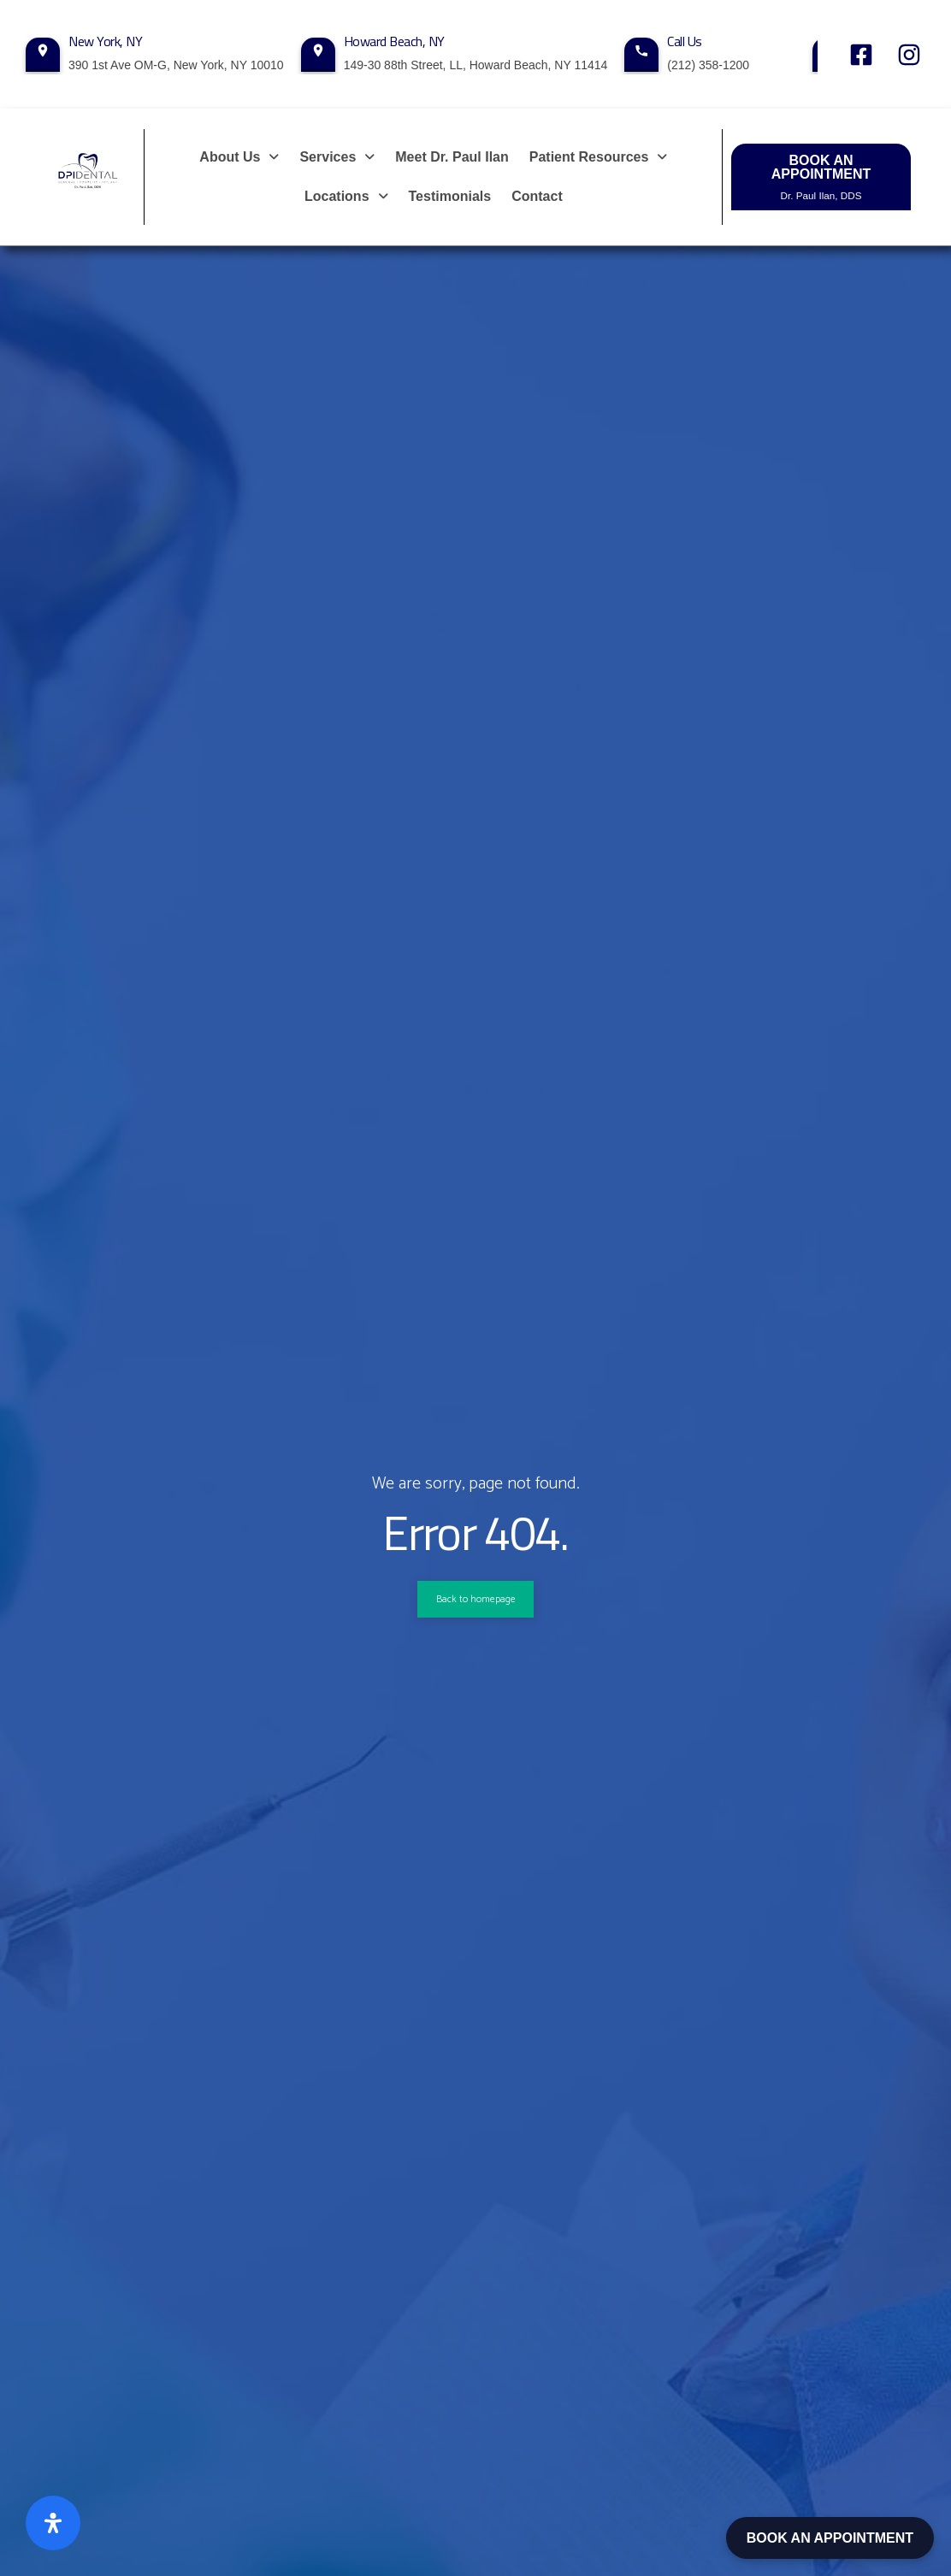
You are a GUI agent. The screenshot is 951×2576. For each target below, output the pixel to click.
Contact (537, 196)
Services (337, 157)
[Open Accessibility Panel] (53, 2523)
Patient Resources (598, 157)
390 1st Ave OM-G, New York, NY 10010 (176, 65)
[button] (239, 157)
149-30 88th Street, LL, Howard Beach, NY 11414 (476, 65)
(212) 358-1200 (708, 65)
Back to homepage (475, 1598)
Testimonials (450, 196)
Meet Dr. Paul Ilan (451, 157)
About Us (239, 157)
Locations (346, 196)
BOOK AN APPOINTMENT (830, 2538)
